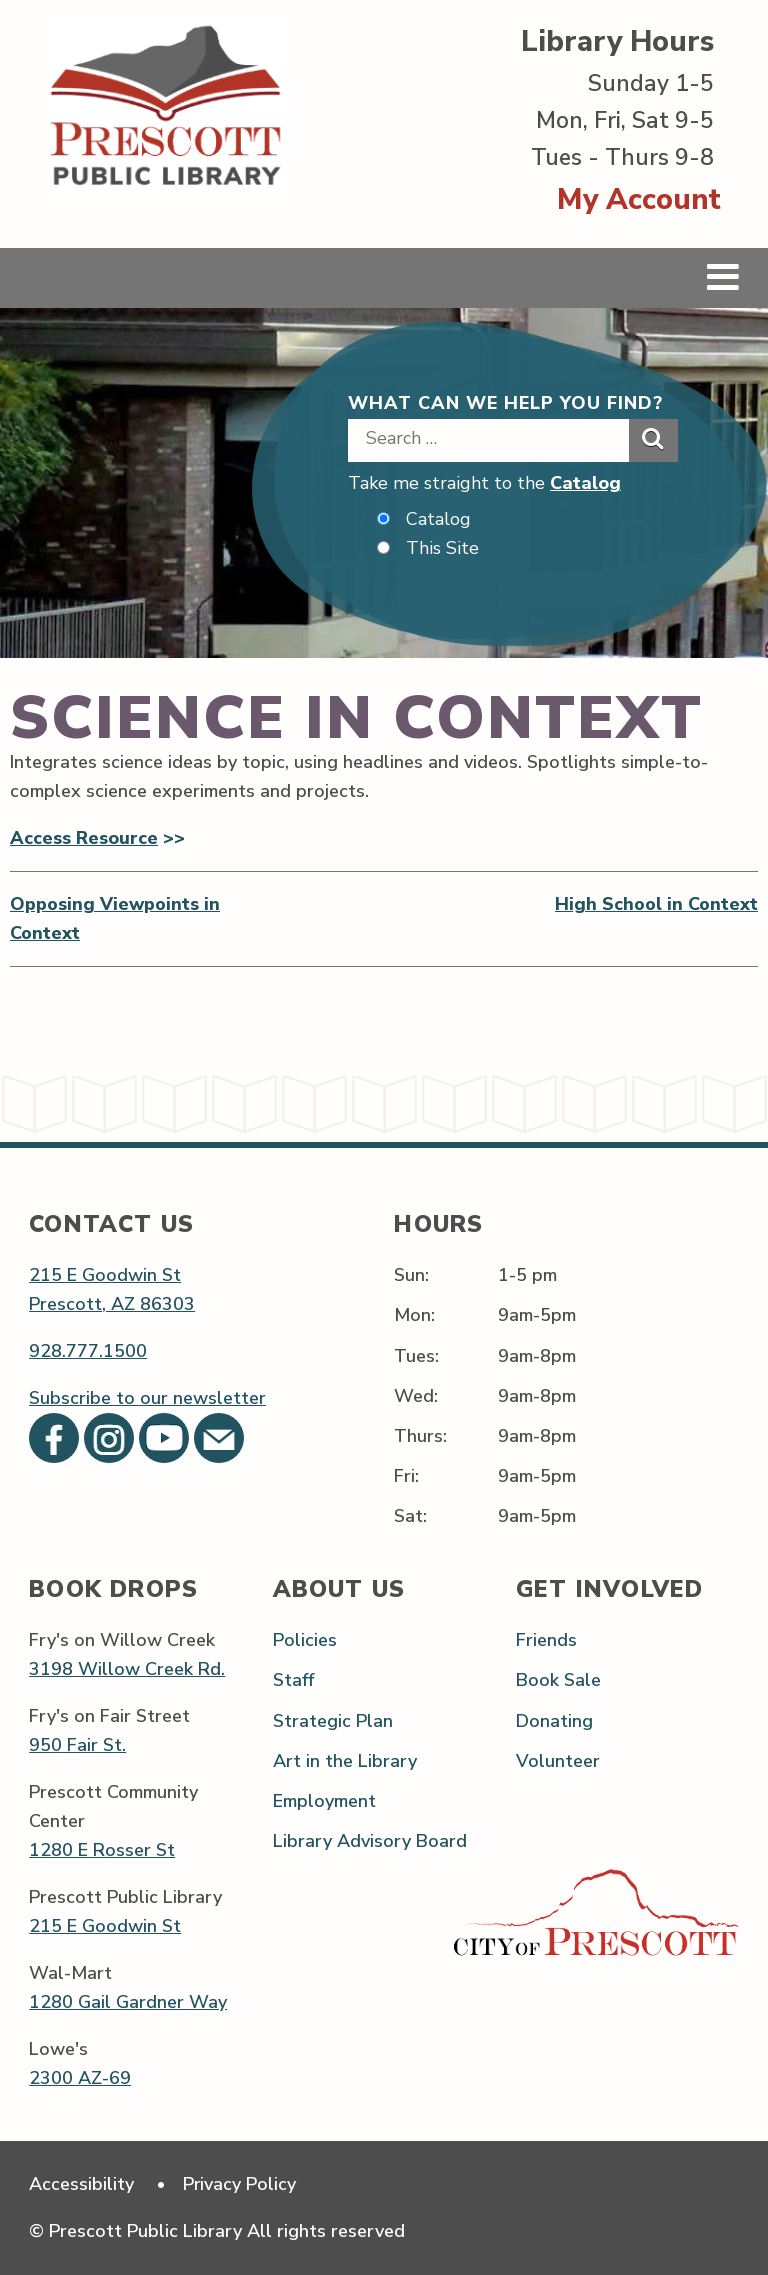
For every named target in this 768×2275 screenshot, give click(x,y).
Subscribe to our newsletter (147, 1399)
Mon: (414, 1316)
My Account (639, 199)
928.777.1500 (88, 1352)
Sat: (410, 1516)
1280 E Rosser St (102, 1851)
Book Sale (558, 1681)
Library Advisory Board (370, 1841)
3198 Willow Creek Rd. (127, 1670)
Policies (305, 1641)
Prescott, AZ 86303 (112, 1305)
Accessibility (81, 2184)
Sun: (411, 1276)
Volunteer (558, 1761)
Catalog (585, 483)
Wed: (416, 1396)
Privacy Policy (241, 2184)
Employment (324, 1801)
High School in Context (656, 904)
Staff (293, 1681)
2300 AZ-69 (80, 2079)
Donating (554, 1721)
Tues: (416, 1356)
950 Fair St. (77, 1746)
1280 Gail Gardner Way (128, 2003)
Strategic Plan (333, 1721)
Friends (546, 1641)
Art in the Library (345, 1761)
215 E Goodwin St (105, 1276)
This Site (442, 548)
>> (171, 838)
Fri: (406, 1476)
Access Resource (84, 838)
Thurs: (420, 1436)
